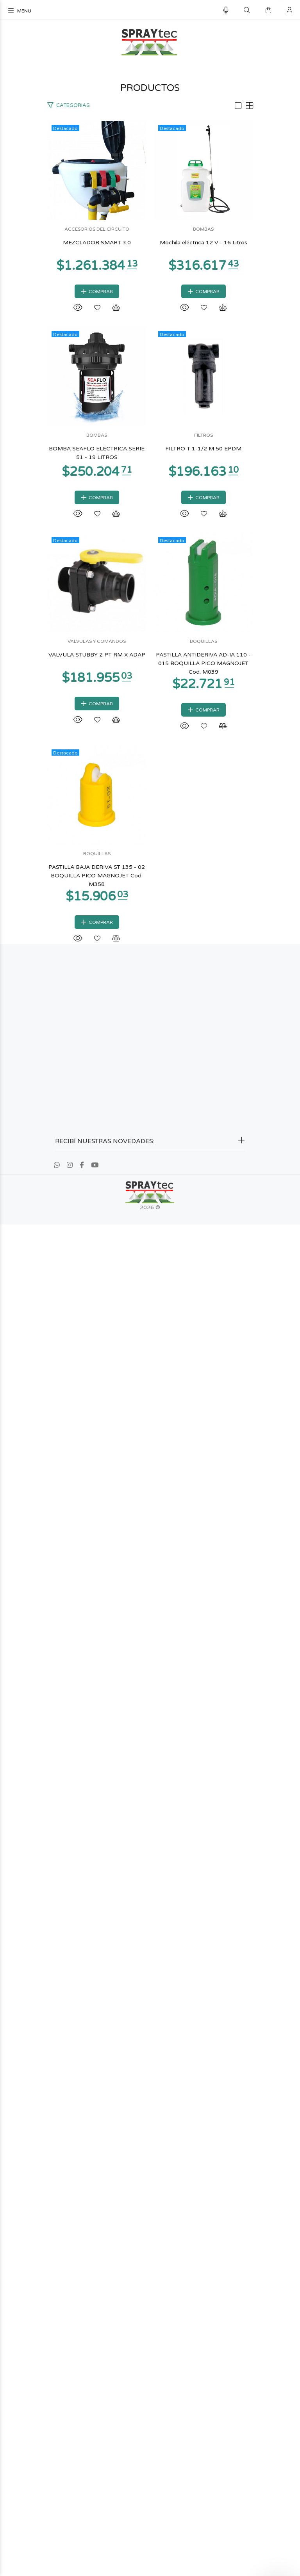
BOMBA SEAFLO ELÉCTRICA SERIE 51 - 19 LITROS (150, 974)
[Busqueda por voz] (226, 11)
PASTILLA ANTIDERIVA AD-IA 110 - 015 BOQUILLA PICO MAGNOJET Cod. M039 (150, 1916)
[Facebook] (82, 2517)
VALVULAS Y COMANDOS (150, 1586)
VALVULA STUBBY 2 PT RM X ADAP (150, 1599)
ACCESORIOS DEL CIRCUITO (150, 335)
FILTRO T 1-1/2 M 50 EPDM (150, 1287)
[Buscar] (247, 10)
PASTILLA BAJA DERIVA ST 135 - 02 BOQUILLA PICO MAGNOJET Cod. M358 (150, 2229)
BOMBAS (150, 648)
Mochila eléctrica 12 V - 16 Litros (150, 661)
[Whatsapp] (56, 2517)
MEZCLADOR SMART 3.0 (150, 349)
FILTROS (150, 1273)
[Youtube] (94, 2517)
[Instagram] (69, 2517)
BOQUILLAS (150, 1899)
